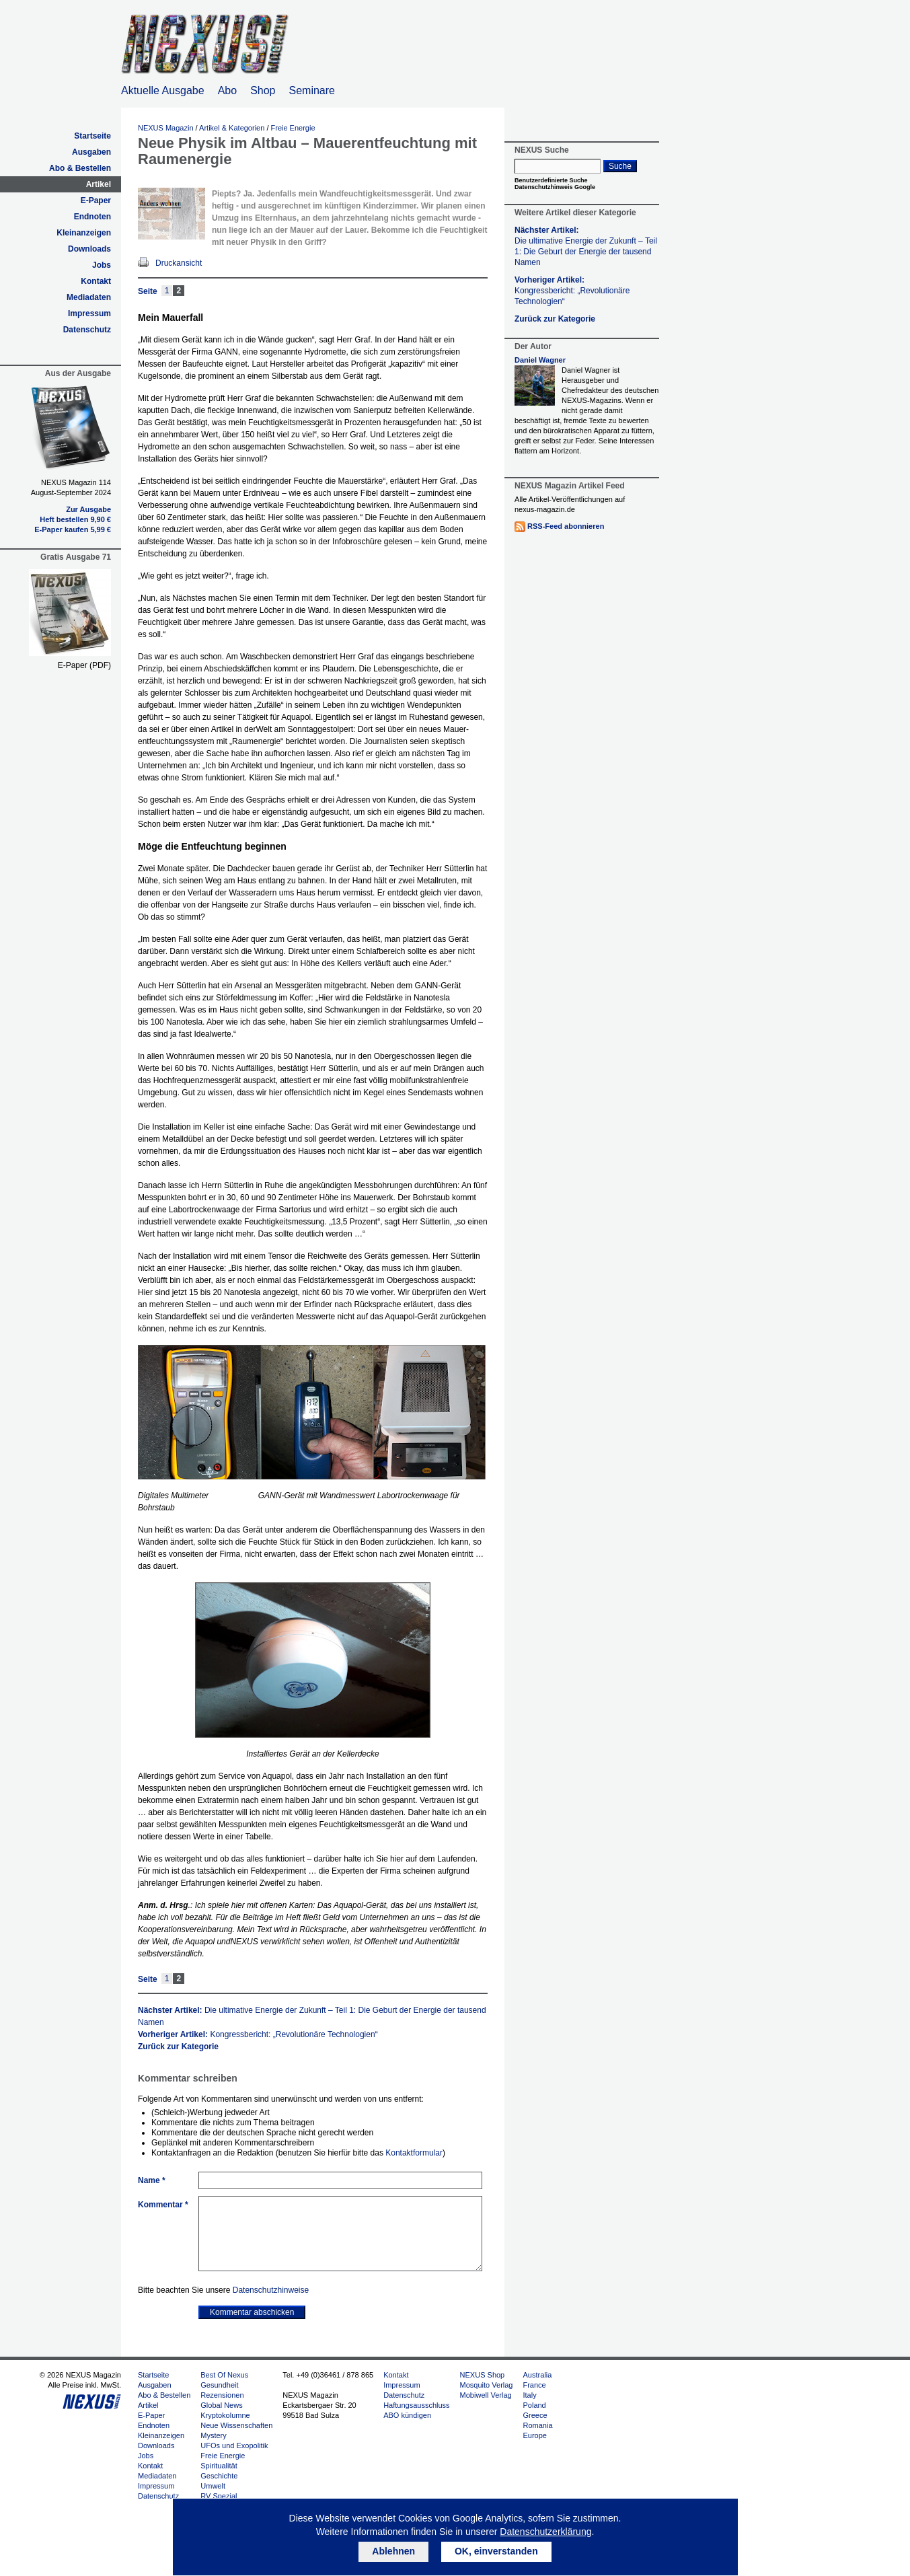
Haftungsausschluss (416, 2405)
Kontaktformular (414, 2153)
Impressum (89, 313)
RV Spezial (218, 2496)
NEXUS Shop (482, 2375)
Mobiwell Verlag (486, 2395)
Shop (262, 90)
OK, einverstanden (496, 2551)
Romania (537, 2425)
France (534, 2385)
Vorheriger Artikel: (258, 2034)
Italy (529, 2395)
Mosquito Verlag (486, 2385)
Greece (535, 2415)
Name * (151, 2180)
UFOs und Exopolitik (234, 2445)
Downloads (89, 249)
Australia (537, 2375)
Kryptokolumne (225, 2415)
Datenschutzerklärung (545, 2531)
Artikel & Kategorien (231, 128)
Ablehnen (393, 2551)
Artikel (98, 184)
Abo (227, 90)
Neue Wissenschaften (236, 2425)
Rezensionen (221, 2395)
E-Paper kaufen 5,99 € (72, 529)
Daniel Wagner (540, 360)
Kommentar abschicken (252, 2312)
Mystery (213, 2435)
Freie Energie (293, 128)
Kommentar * (163, 2204)
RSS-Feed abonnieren (565, 526)
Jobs (101, 265)
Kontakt (96, 281)
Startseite (92, 136)
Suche (620, 166)
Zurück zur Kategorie (178, 2046)
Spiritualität (218, 2466)
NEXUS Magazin (166, 128)
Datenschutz (87, 329)
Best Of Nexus (224, 2375)
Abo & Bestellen (80, 168)
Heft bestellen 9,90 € (75, 519)
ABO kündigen (407, 2415)
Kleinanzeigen (83, 232)
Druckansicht (178, 263)
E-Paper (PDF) (84, 665)
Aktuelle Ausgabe (162, 90)
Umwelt (212, 2486)
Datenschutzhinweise (271, 2290)
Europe (534, 2435)
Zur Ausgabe (88, 509)
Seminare (312, 90)
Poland (534, 2405)
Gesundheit (219, 2385)
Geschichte (218, 2476)
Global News (221, 2405)
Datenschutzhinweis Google (555, 187)
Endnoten (92, 216)
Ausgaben (91, 152)
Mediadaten (89, 297)
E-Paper (96, 200)
